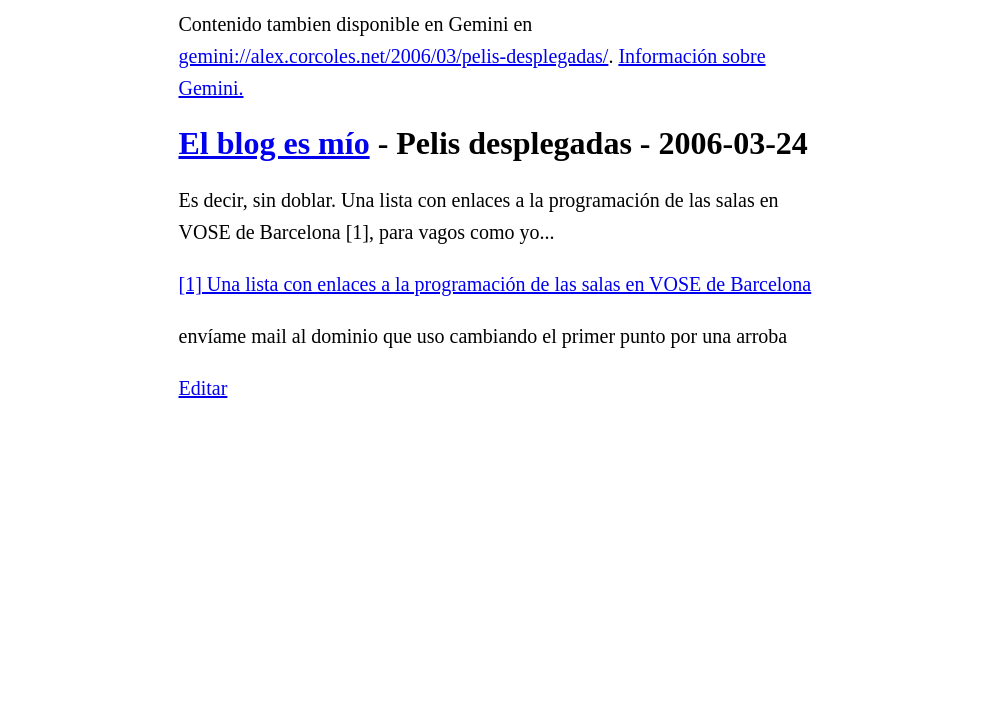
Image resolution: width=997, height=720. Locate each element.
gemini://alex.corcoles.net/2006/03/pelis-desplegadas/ (394, 56)
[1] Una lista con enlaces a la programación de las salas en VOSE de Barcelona (495, 284)
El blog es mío (274, 143)
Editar (203, 388)
